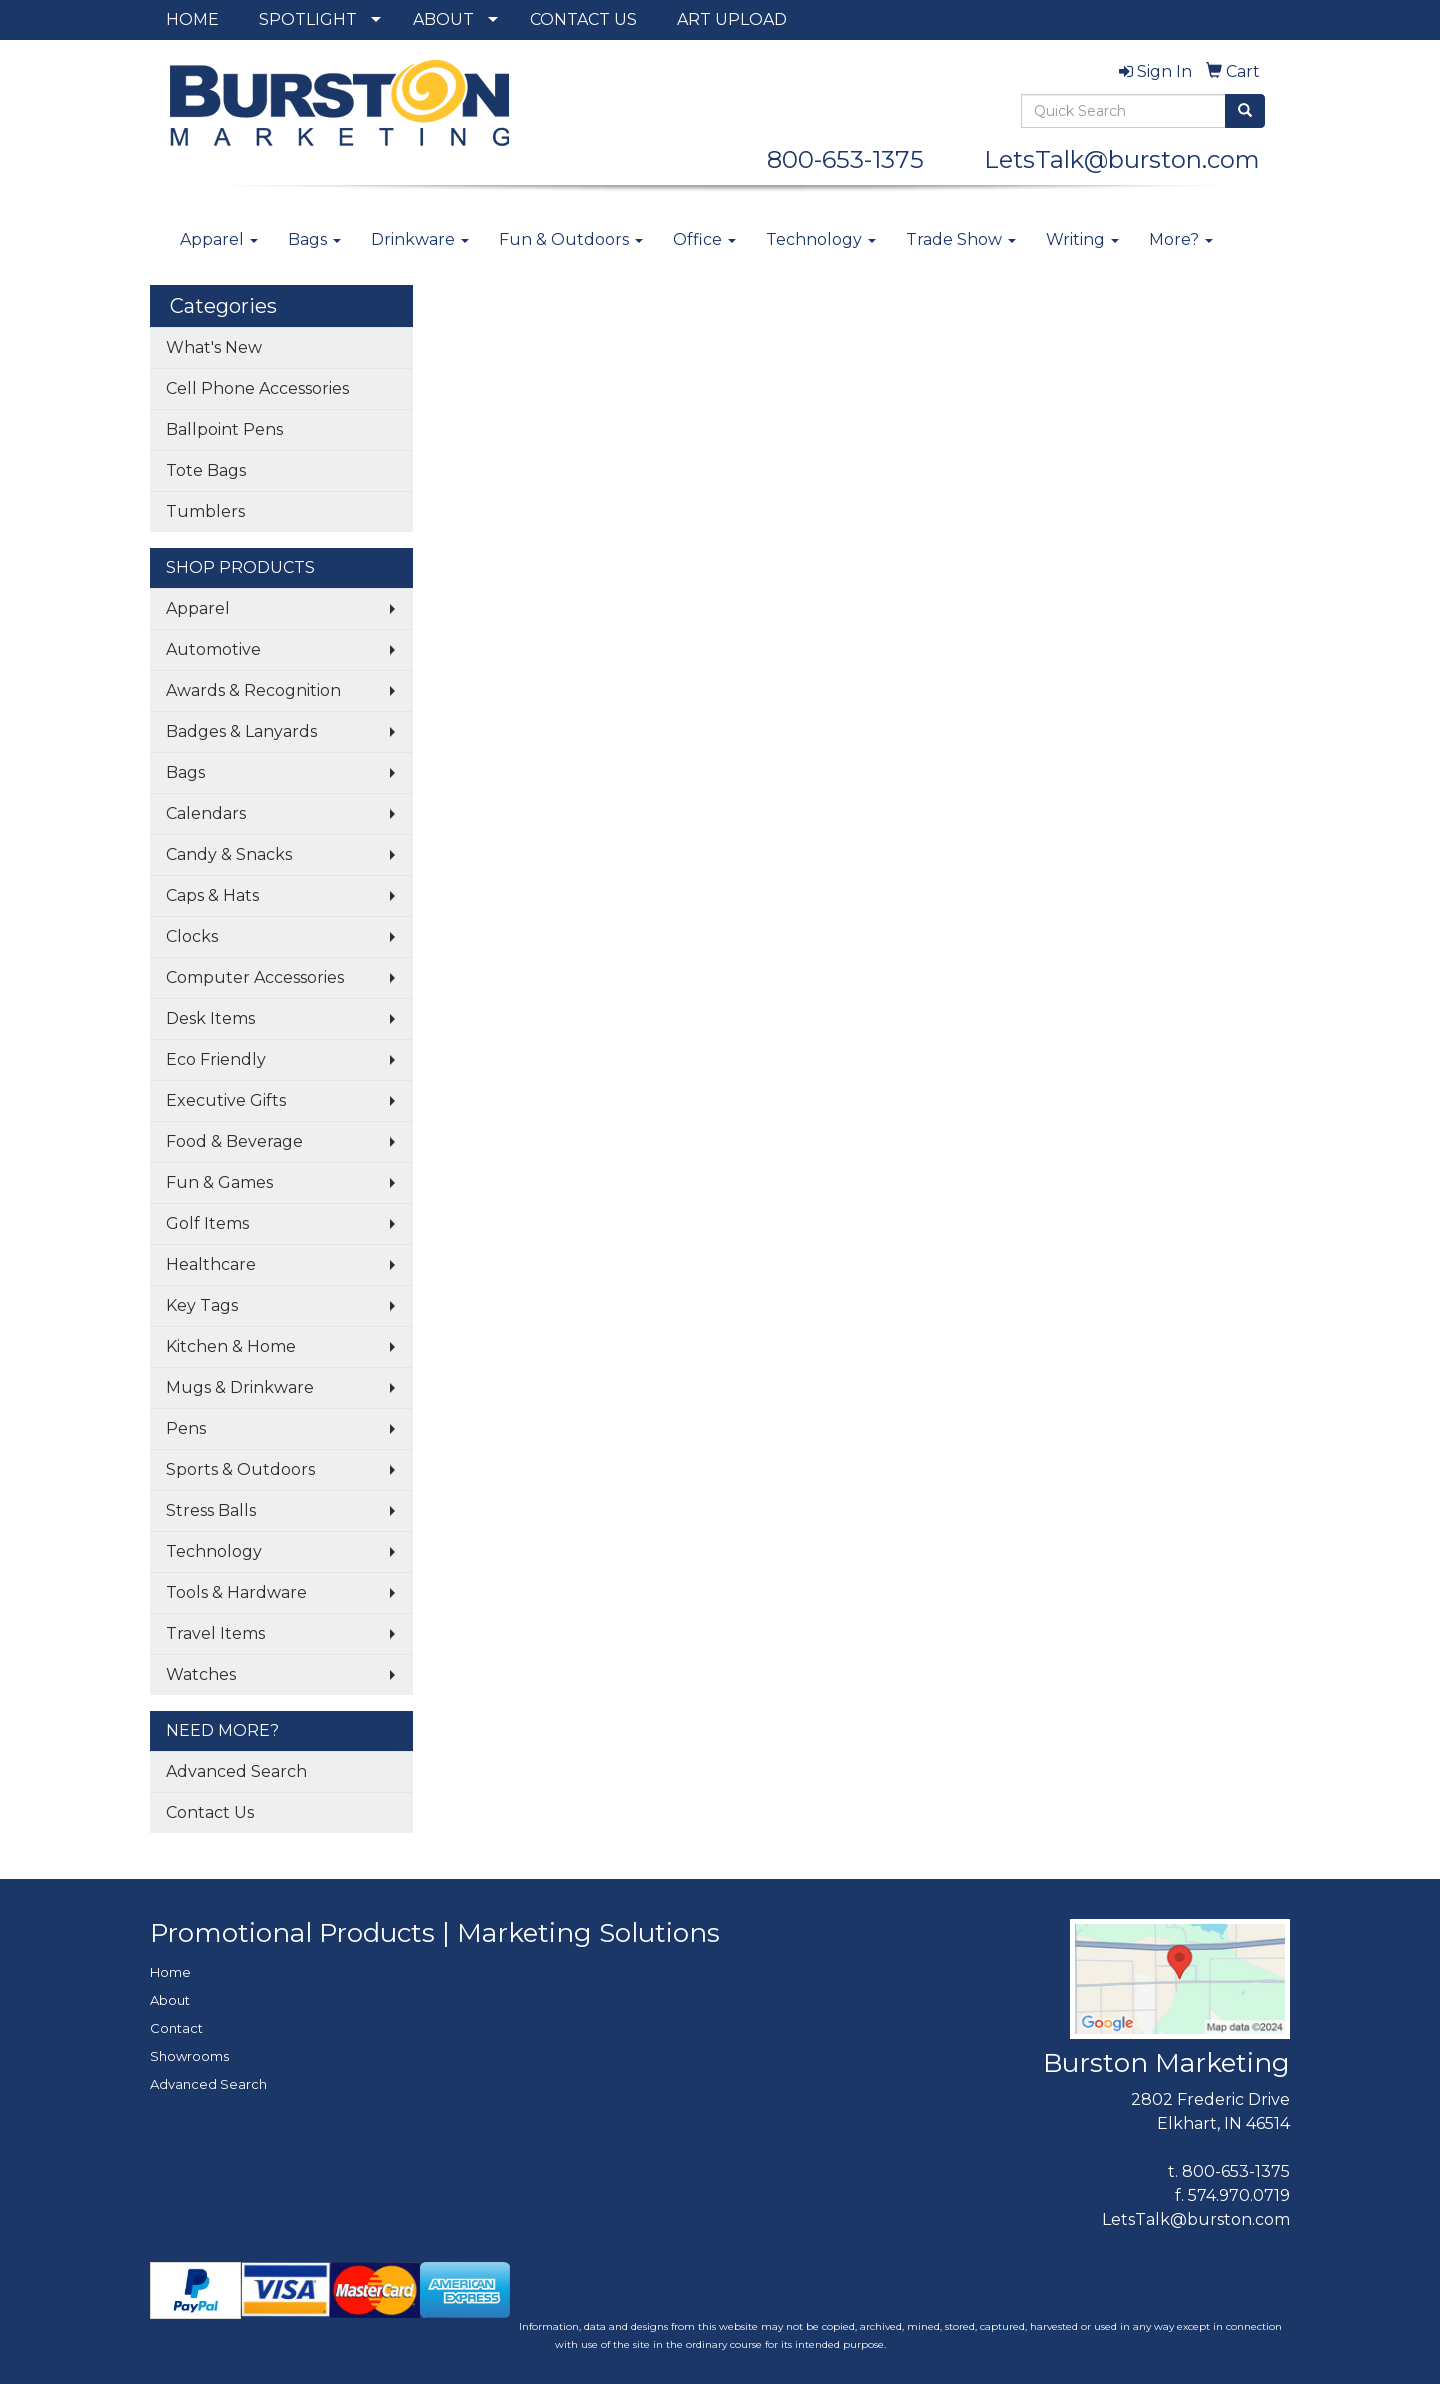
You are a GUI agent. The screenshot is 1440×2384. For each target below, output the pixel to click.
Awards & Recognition (253, 690)
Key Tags (202, 1305)
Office (704, 239)
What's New (214, 347)
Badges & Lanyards (241, 731)
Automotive (213, 649)
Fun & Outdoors (571, 239)
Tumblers (205, 511)
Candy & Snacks (229, 854)
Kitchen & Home (231, 1346)
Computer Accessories (255, 977)
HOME (192, 19)
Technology (821, 239)
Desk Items (210, 1018)
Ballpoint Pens (224, 429)
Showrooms (189, 2056)
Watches (201, 1674)
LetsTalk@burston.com (1122, 159)
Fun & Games (219, 1182)
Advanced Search (236, 1771)
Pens (186, 1428)
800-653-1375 (857, 159)
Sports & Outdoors (240, 1469)
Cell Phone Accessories (257, 388)
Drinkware (420, 239)
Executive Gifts (226, 1100)
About (170, 2000)
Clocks (192, 936)
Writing (1082, 239)
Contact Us (210, 1812)
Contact (176, 2028)
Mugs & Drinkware (240, 1387)
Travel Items (215, 1633)
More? (1181, 239)
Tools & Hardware (236, 1592)
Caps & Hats (212, 895)
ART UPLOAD (732, 19)
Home (170, 1972)
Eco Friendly (216, 1059)
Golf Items (207, 1223)
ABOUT (443, 19)
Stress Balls (211, 1510)
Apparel (219, 239)
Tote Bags (206, 470)
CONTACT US (583, 19)
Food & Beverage (234, 1141)
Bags (314, 239)
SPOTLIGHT (308, 19)
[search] (1245, 111)
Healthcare (211, 1264)
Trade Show (961, 239)
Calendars (206, 813)
